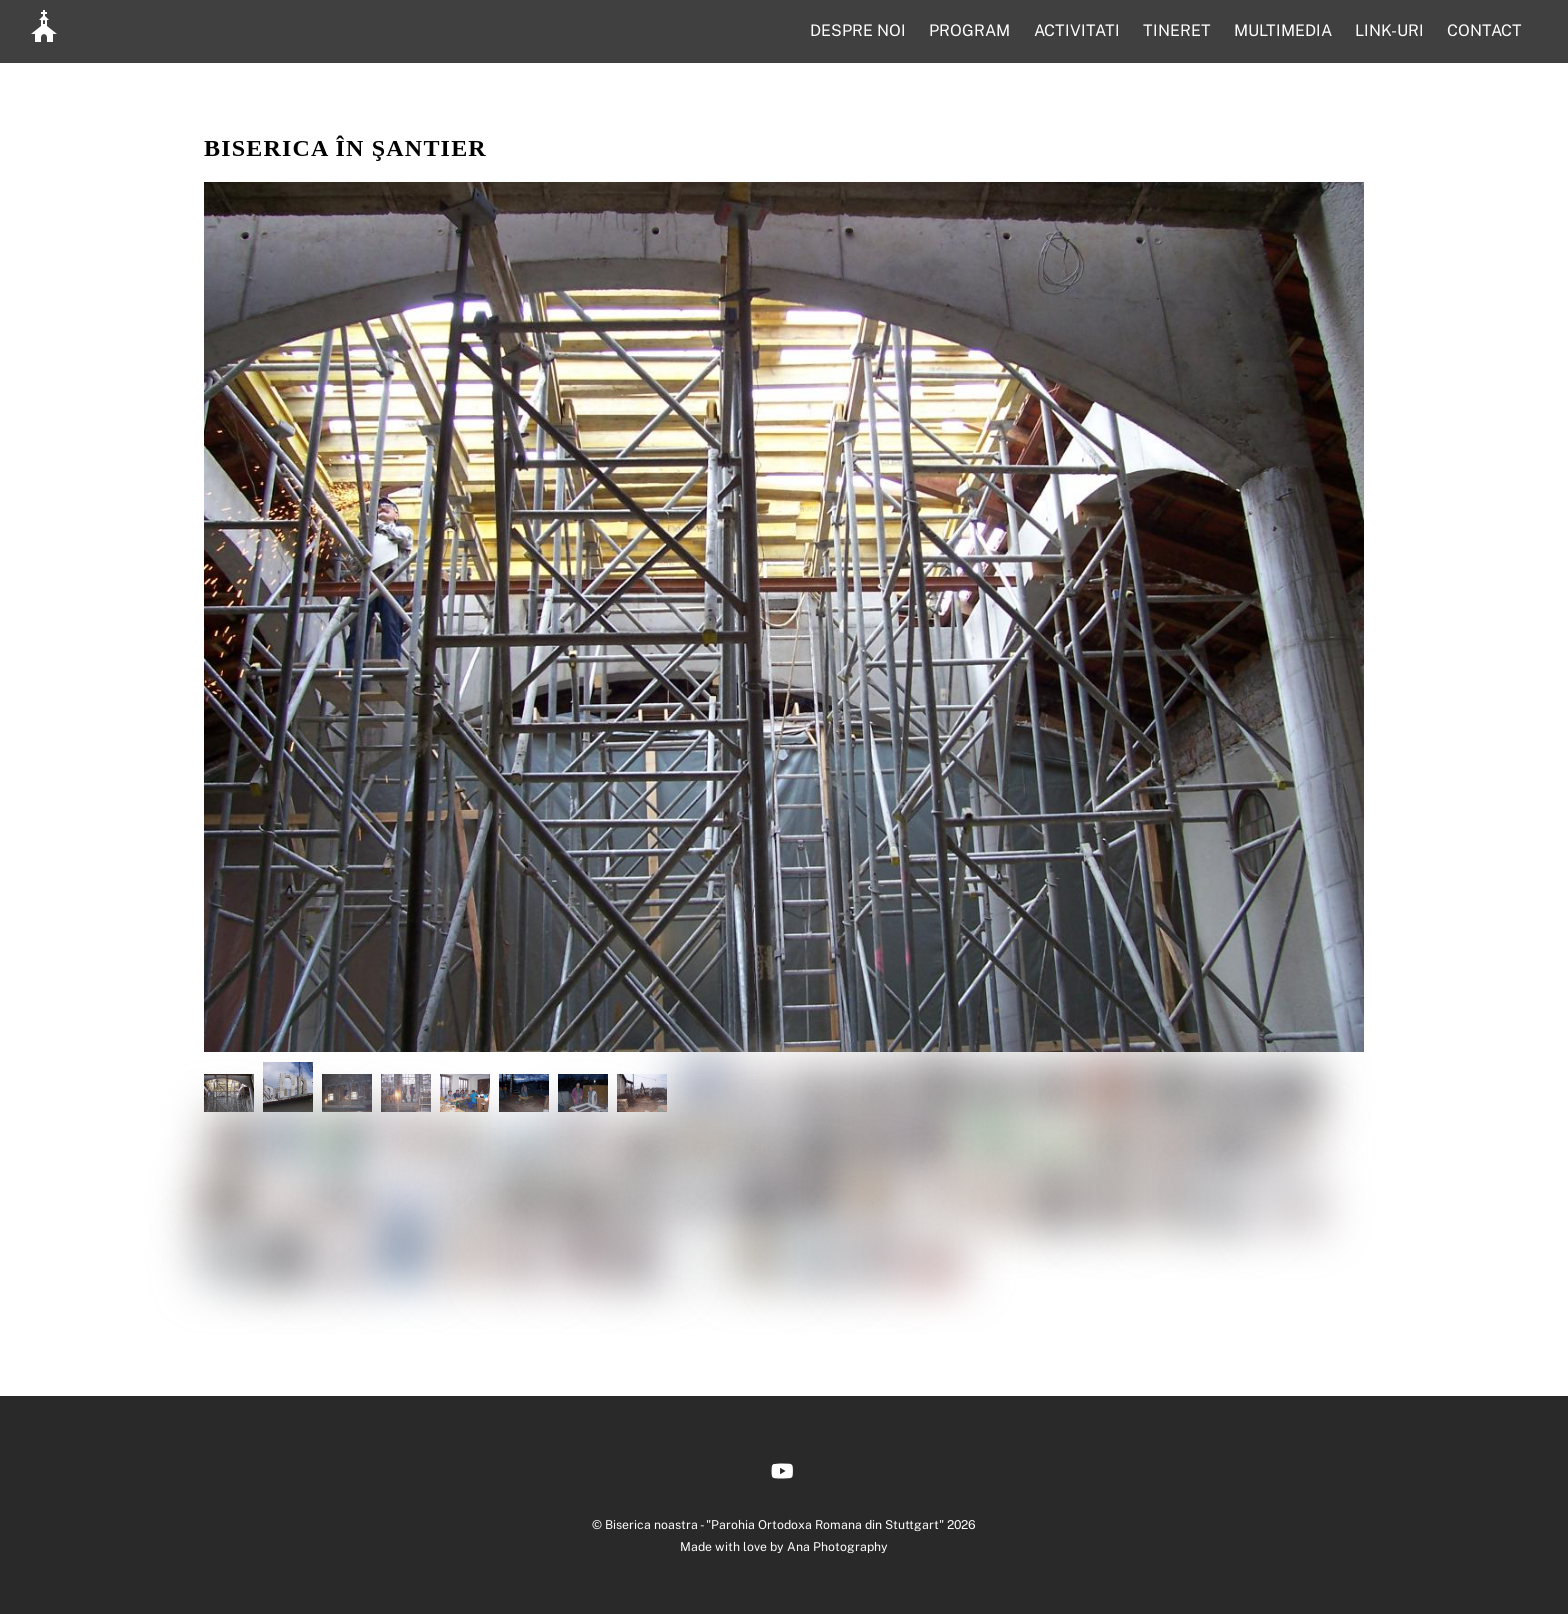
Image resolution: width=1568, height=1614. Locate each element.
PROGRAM (969, 30)
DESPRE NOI (858, 30)
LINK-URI (1389, 30)
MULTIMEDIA (1283, 30)
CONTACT (1484, 30)
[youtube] (782, 1468)
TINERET (1177, 30)
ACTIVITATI (1077, 30)
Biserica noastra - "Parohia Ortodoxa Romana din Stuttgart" (774, 1524)
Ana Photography (837, 1546)
